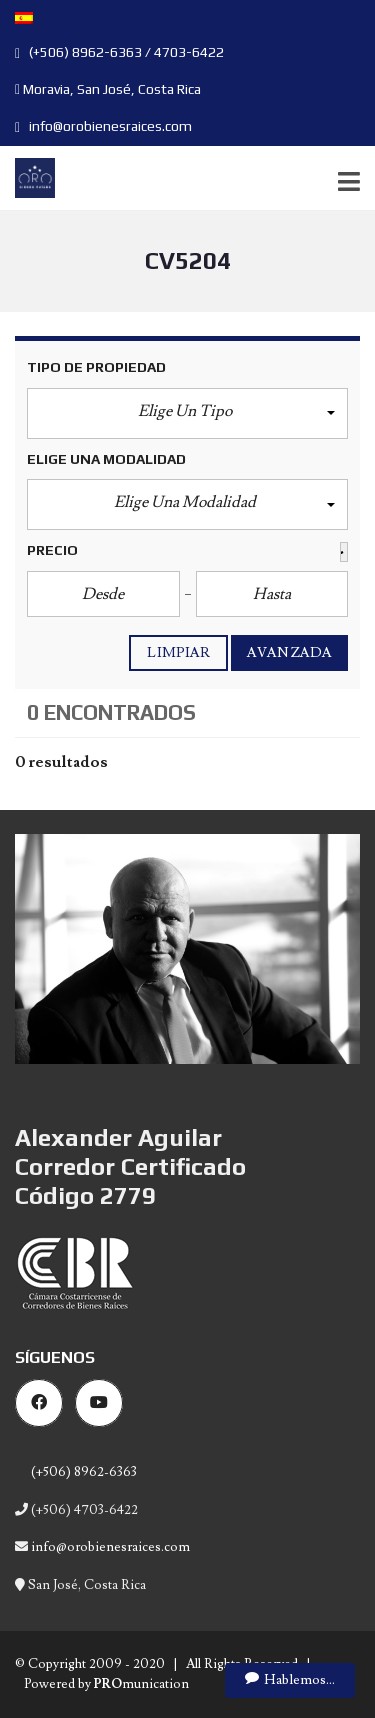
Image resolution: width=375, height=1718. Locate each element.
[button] (187, 413)
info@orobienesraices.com (103, 126)
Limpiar (178, 653)
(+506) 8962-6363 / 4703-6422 (119, 52)
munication (141, 1684)
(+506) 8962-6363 (82, 1472)
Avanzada (289, 653)
